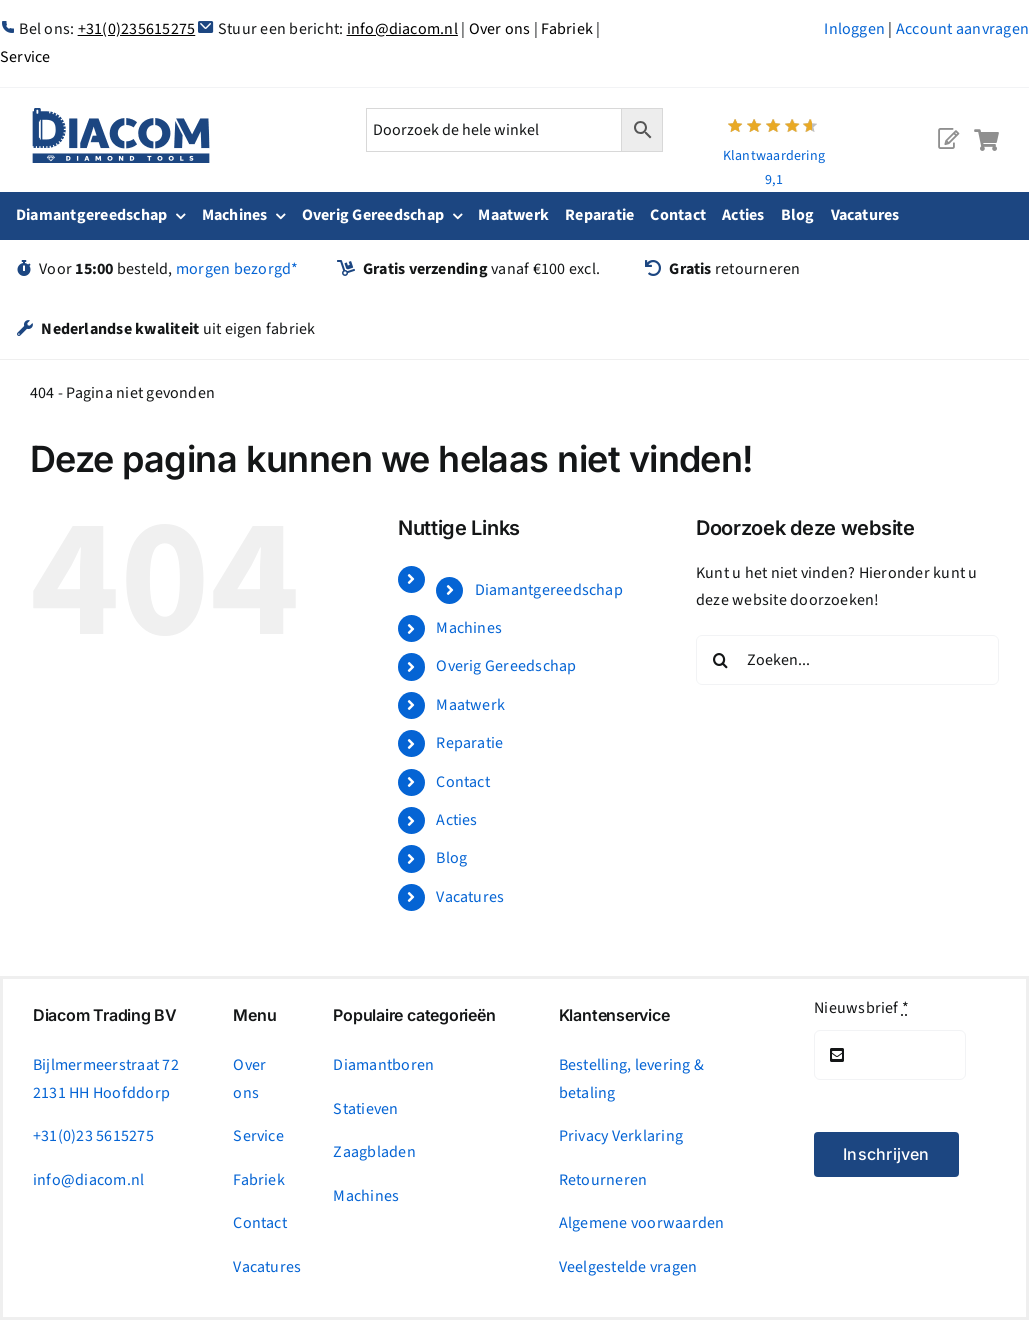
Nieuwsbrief (861, 1008)
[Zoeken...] (847, 660)
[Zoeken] (721, 660)
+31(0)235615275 (137, 29)
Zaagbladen (374, 1152)
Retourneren (603, 1180)
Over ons (500, 29)
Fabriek (567, 29)
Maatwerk (470, 705)
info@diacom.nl (402, 29)
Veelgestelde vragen (628, 1267)
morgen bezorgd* (237, 269)
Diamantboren (383, 1065)
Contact (463, 782)
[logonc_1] (121, 116)
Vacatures (470, 897)
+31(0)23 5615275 (93, 1136)
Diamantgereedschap (549, 590)
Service (258, 1136)
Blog (451, 858)
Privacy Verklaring (621, 1136)
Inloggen (854, 29)
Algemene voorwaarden (642, 1223)
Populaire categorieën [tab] (414, 1015)
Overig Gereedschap (506, 666)
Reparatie (469, 743)
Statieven (365, 1109)
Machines (469, 628)
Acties (456, 820)
